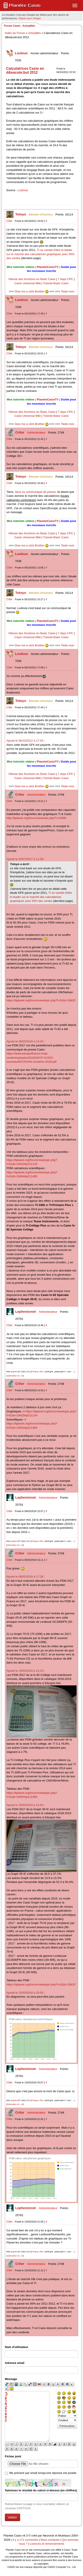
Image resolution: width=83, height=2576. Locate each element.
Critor (20, 432)
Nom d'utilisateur (16, 2347)
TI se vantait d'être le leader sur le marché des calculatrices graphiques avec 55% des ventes (40, 254)
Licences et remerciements (47, 2543)
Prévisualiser (67, 2426)
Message (11, 2379)
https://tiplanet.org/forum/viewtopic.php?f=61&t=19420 (40, 1000)
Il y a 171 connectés (25, 2539)
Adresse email (14, 2363)
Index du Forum (15, 33)
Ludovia (23, 190)
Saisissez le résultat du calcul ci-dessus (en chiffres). (41, 2490)
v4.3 (25, 2535)
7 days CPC (65, 279)
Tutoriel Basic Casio (56, 283)
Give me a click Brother (31, 291)
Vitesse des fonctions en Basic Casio (32, 279)
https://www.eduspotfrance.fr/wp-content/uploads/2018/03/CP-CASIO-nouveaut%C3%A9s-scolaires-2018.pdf (31, 1057)
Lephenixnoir (26, 1311)
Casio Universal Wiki (27, 283)
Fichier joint (13, 2456)
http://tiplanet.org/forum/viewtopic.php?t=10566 (36, 818)
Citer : (10, 220)
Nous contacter (50, 2539)
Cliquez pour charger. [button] (29, 18)
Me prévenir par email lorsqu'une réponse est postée (42, 2473)
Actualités (34, 33)
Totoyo (21, 214)
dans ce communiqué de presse (35, 492)
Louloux (22, 53)
